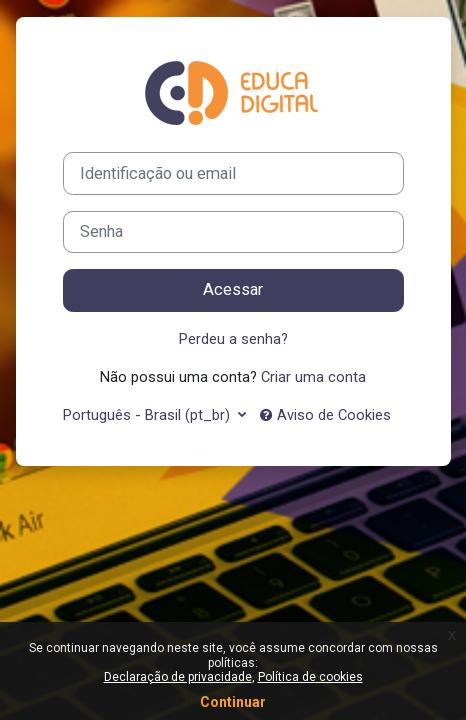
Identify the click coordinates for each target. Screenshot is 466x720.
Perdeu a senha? (233, 339)
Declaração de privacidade (178, 677)
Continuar (233, 702)
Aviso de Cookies (325, 415)
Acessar (233, 289)
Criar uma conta (313, 377)
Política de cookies (310, 677)
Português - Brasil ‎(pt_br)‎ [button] (148, 415)
